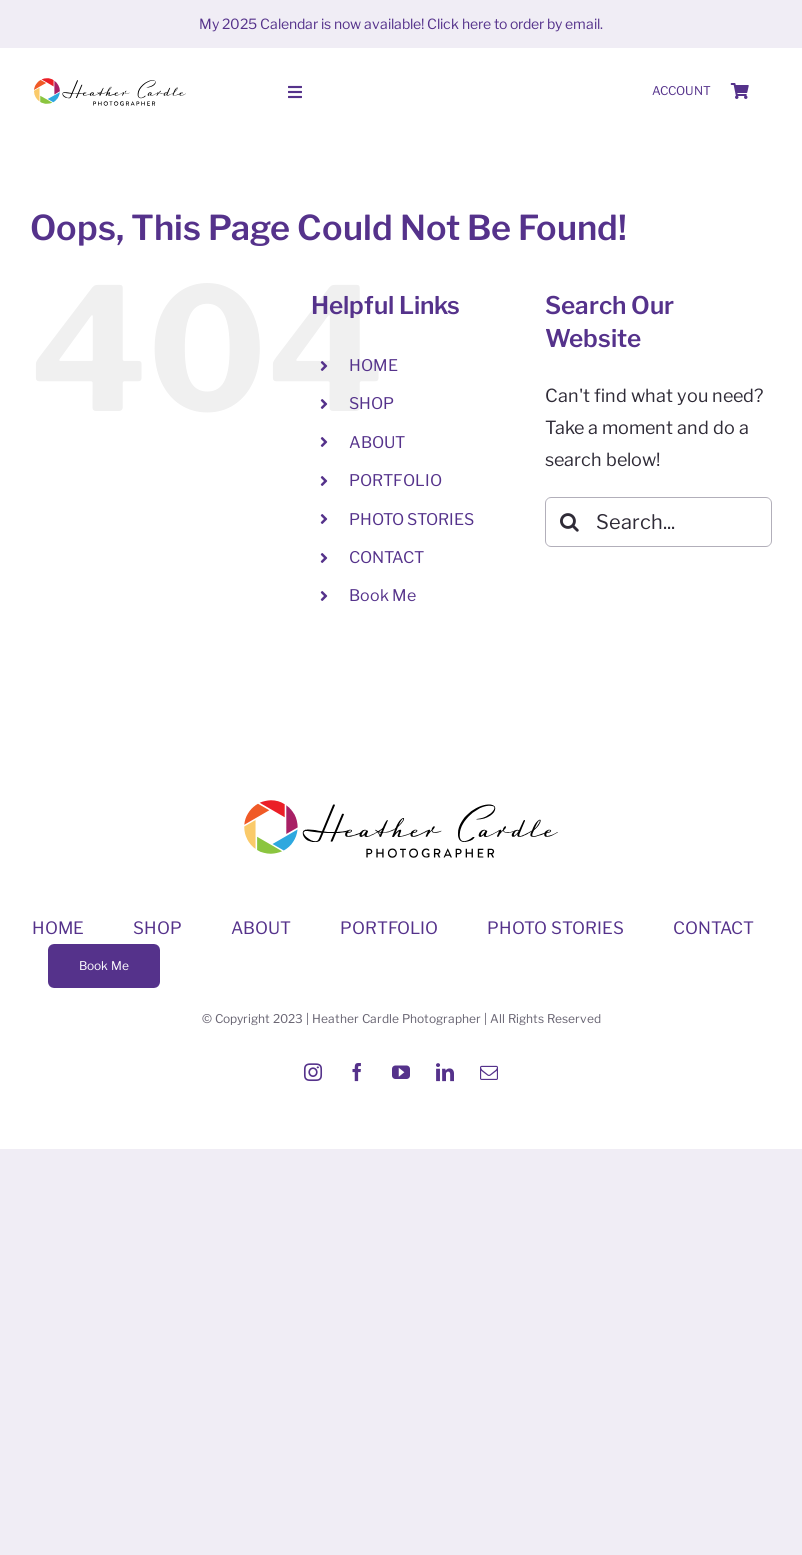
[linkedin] (445, 1072)
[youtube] (401, 1072)
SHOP (371, 403)
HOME (373, 365)
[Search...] (658, 522)
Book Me (382, 595)
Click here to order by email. (515, 23)
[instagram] (313, 1072)
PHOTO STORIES (411, 519)
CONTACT (386, 557)
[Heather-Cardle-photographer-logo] (110, 79)
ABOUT (377, 442)
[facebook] (357, 1072)
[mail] (489, 1072)
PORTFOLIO (395, 480)
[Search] (570, 522)
